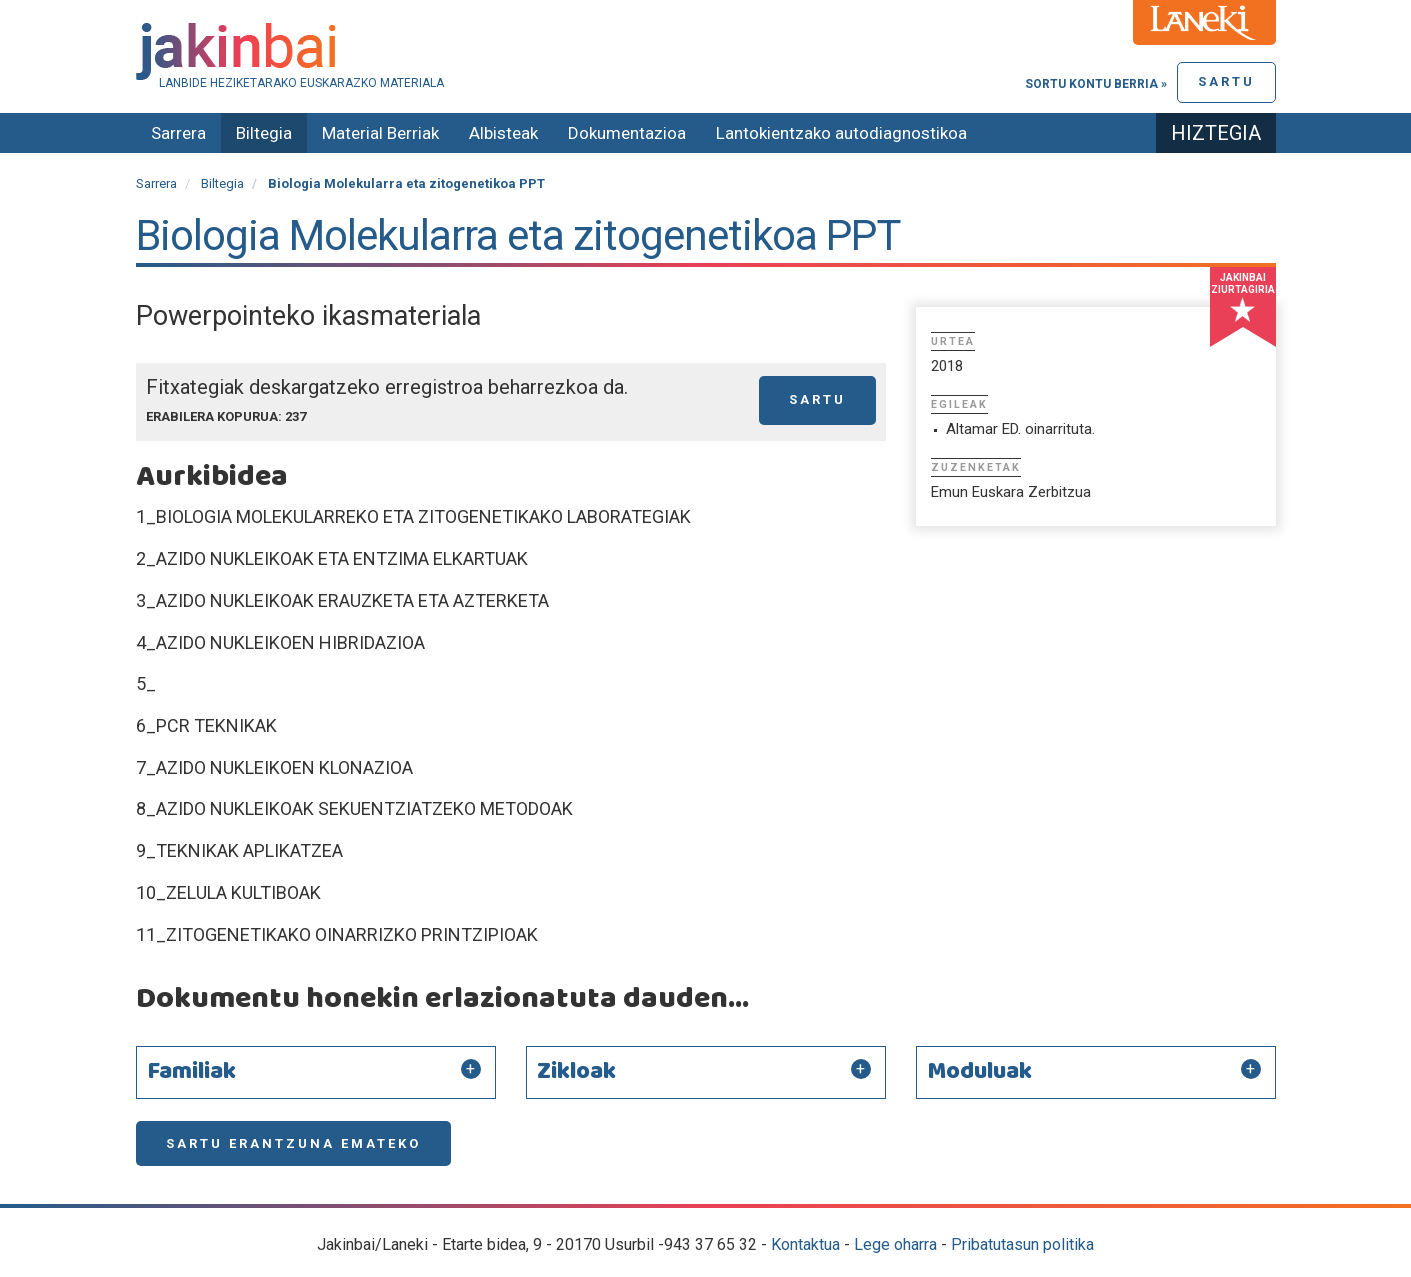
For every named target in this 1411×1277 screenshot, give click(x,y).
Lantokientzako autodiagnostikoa (841, 133)
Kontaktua (805, 1244)
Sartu (1226, 81)
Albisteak (503, 133)
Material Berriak (380, 133)
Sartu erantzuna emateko (293, 1143)
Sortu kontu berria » (1096, 84)
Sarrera (178, 133)
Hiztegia (1216, 133)
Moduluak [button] (979, 1072)
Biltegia (264, 133)
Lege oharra (895, 1244)
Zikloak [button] (576, 1072)
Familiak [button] (191, 1072)
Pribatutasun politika (1022, 1244)
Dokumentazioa (627, 133)
